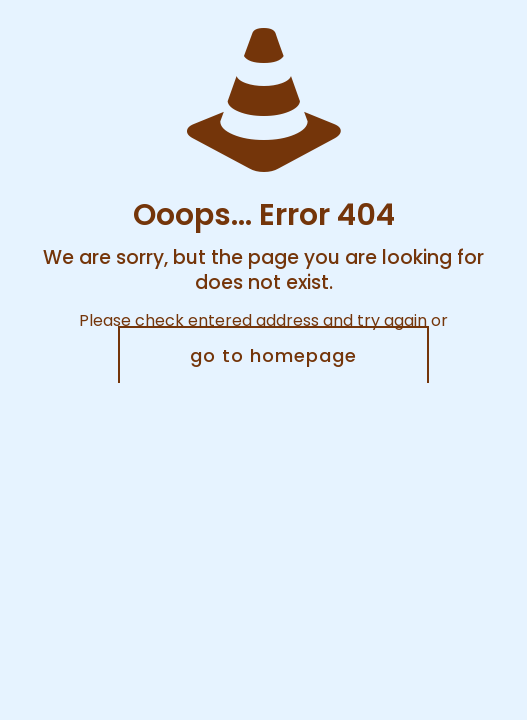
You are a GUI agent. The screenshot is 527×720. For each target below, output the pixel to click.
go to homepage (273, 355)
